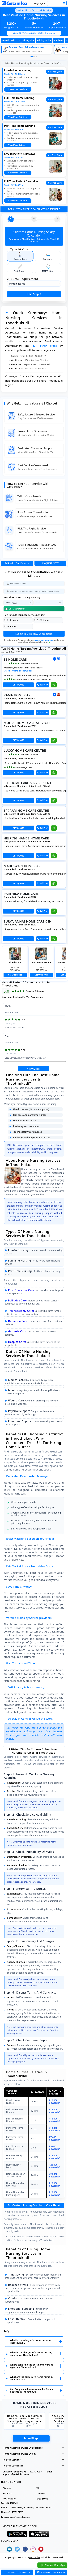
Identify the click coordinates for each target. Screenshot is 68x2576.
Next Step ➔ (33, 294)
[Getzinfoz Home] (14, 2)
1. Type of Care (18, 249)
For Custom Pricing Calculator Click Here (34, 209)
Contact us (41, 2493)
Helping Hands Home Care (26, 838)
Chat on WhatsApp (52, 2565)
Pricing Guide (44, 40)
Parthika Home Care (21, 893)
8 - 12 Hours (41, 620)
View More (33, 1069)
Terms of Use (42, 2498)
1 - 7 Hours (11, 620)
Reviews (58, 40)
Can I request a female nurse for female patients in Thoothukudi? (34, 2390)
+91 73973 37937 (15, 2512)
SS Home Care (15, 659)
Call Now (42, 684)
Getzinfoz (34, 2557)
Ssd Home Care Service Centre (27, 782)
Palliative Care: (18, 1300)
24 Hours (10, 626)
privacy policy (47, 640)
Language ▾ (39, 3)
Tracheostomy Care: (21, 1311)
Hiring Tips (28, 40)
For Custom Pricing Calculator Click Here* (34, 2205)
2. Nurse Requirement (22, 279)
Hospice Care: (17, 1342)
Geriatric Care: (17, 1331)
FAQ (37, 2488)
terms (37, 640)
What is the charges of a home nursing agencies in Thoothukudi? (34, 2354)
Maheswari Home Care (23, 865)
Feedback (7, 2493)
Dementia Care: (18, 1321)
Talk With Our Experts (17, 563)
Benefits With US (11, 40)
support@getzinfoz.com (18, 2517)
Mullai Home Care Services (27, 722)
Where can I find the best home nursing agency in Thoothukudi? (34, 2366)
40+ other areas (44, 346)
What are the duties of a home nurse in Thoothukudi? (34, 2378)
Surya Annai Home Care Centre (27, 921)
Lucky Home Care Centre (25, 750)
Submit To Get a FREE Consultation (34, 633)
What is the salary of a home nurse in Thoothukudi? (34, 2341)
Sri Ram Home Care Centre (26, 810)
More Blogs (31, 2438)
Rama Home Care (18, 694)
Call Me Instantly (15, 608)
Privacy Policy (9, 2498)
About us (7, 2488)
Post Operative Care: (21, 1290)
